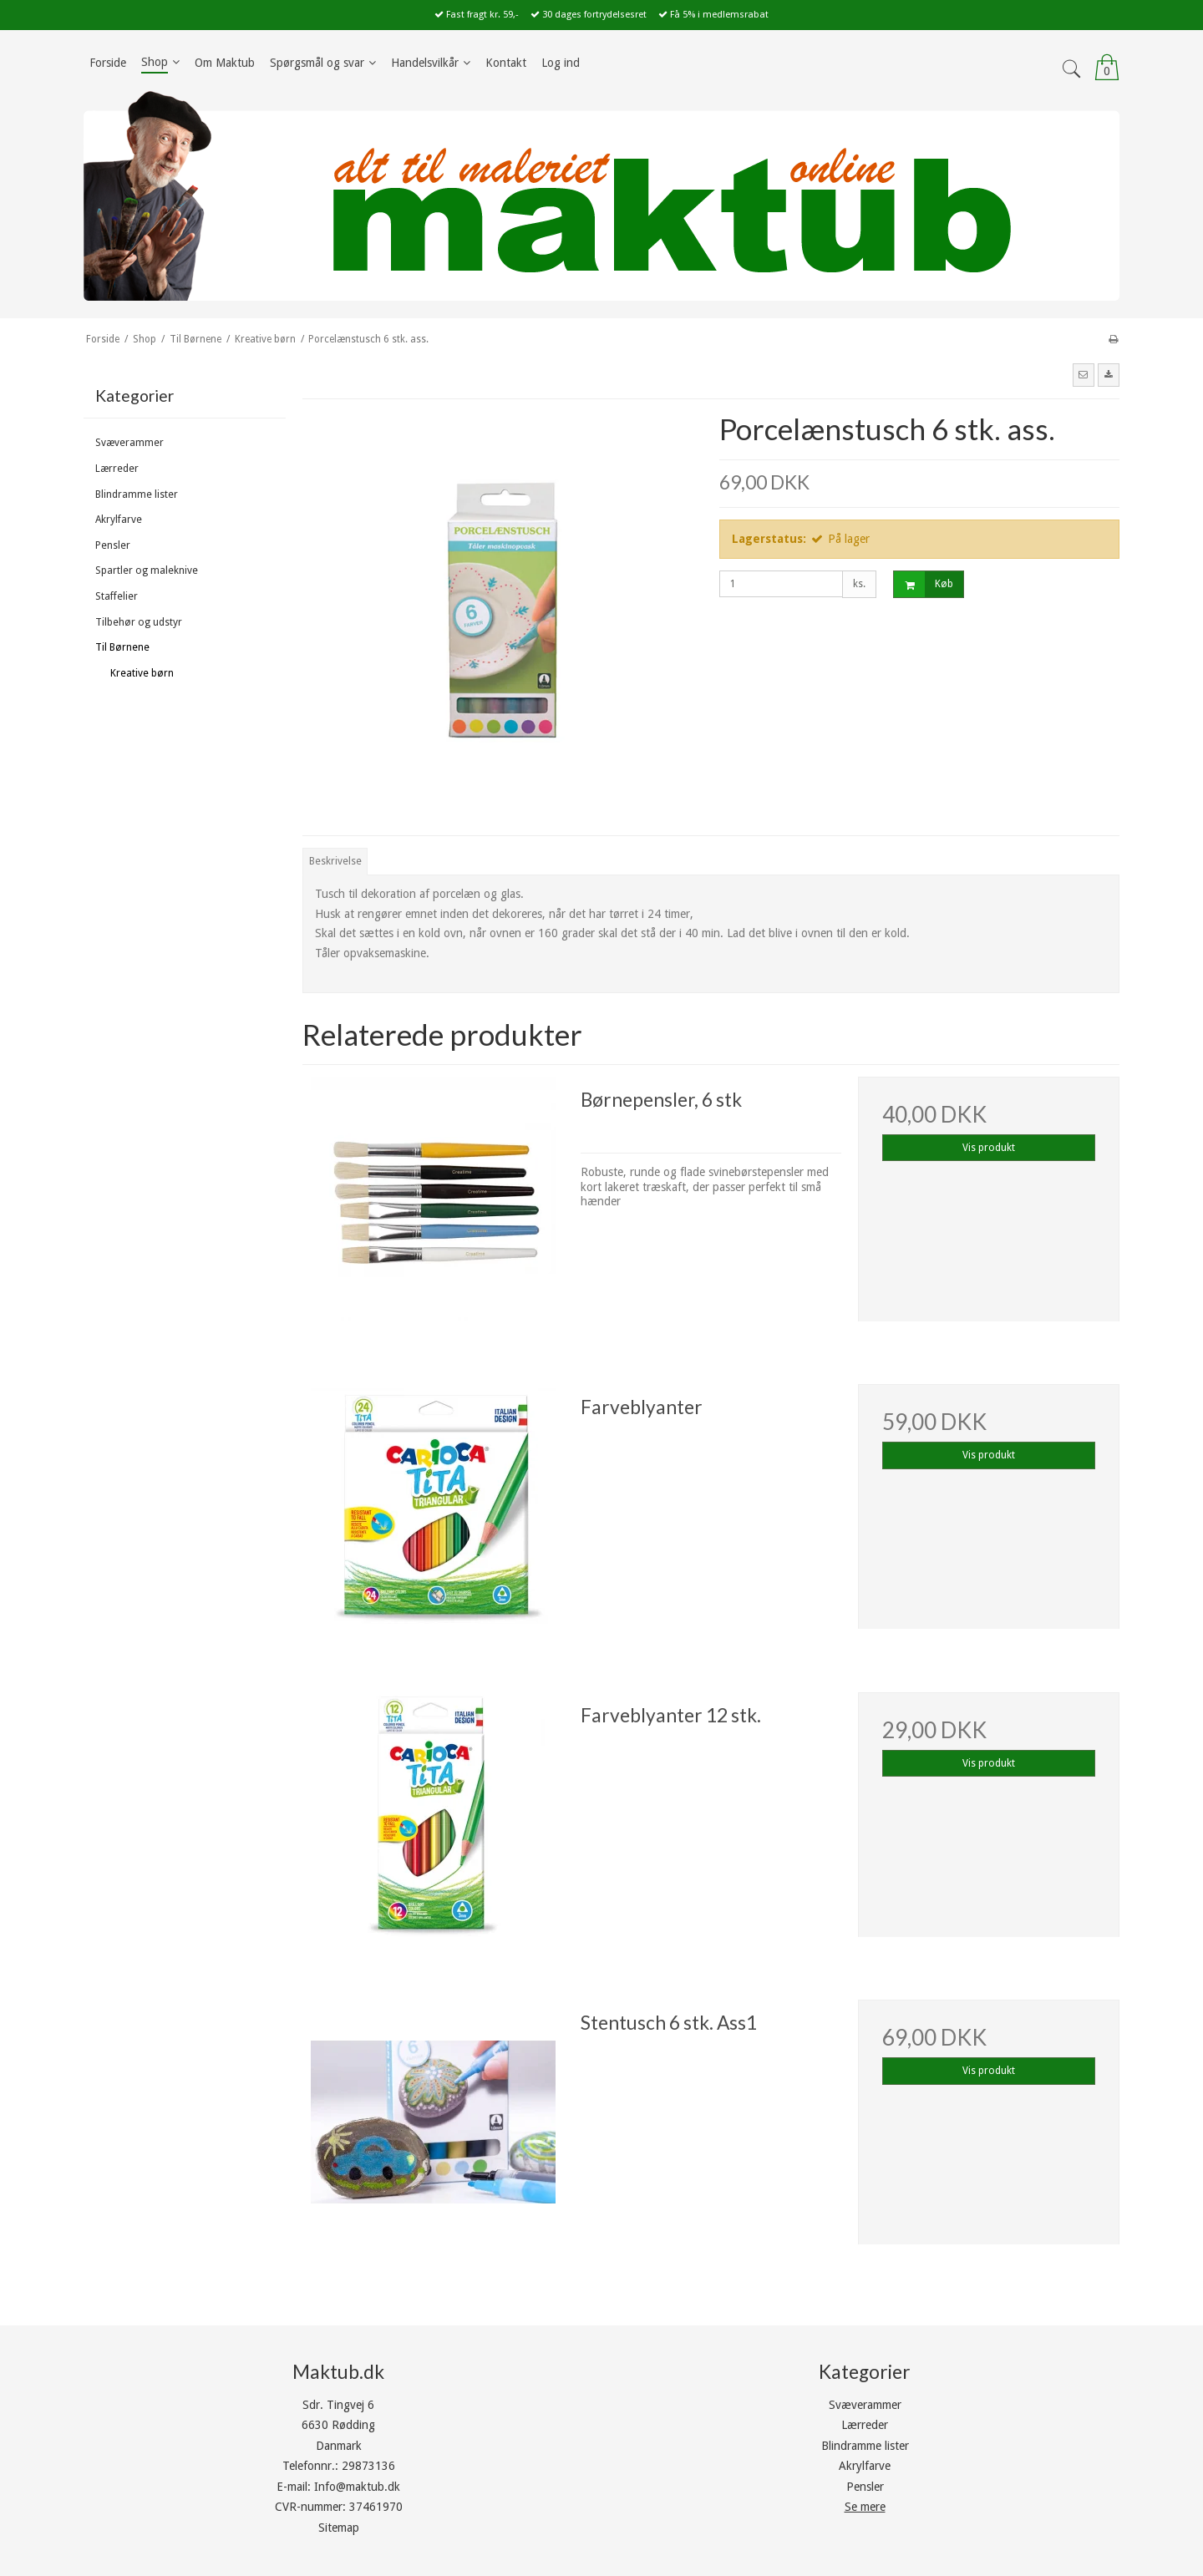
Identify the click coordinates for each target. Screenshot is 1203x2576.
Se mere (865, 2506)
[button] (1083, 375)
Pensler (112, 545)
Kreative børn (142, 673)
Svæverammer (129, 443)
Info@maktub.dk (357, 2486)
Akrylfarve (118, 519)
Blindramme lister (136, 494)
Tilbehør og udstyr (138, 622)
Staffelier (116, 596)
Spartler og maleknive (146, 570)
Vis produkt (988, 1148)
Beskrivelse (335, 861)
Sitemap (338, 2527)
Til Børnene (122, 647)
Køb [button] (923, 584)
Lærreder (117, 468)
